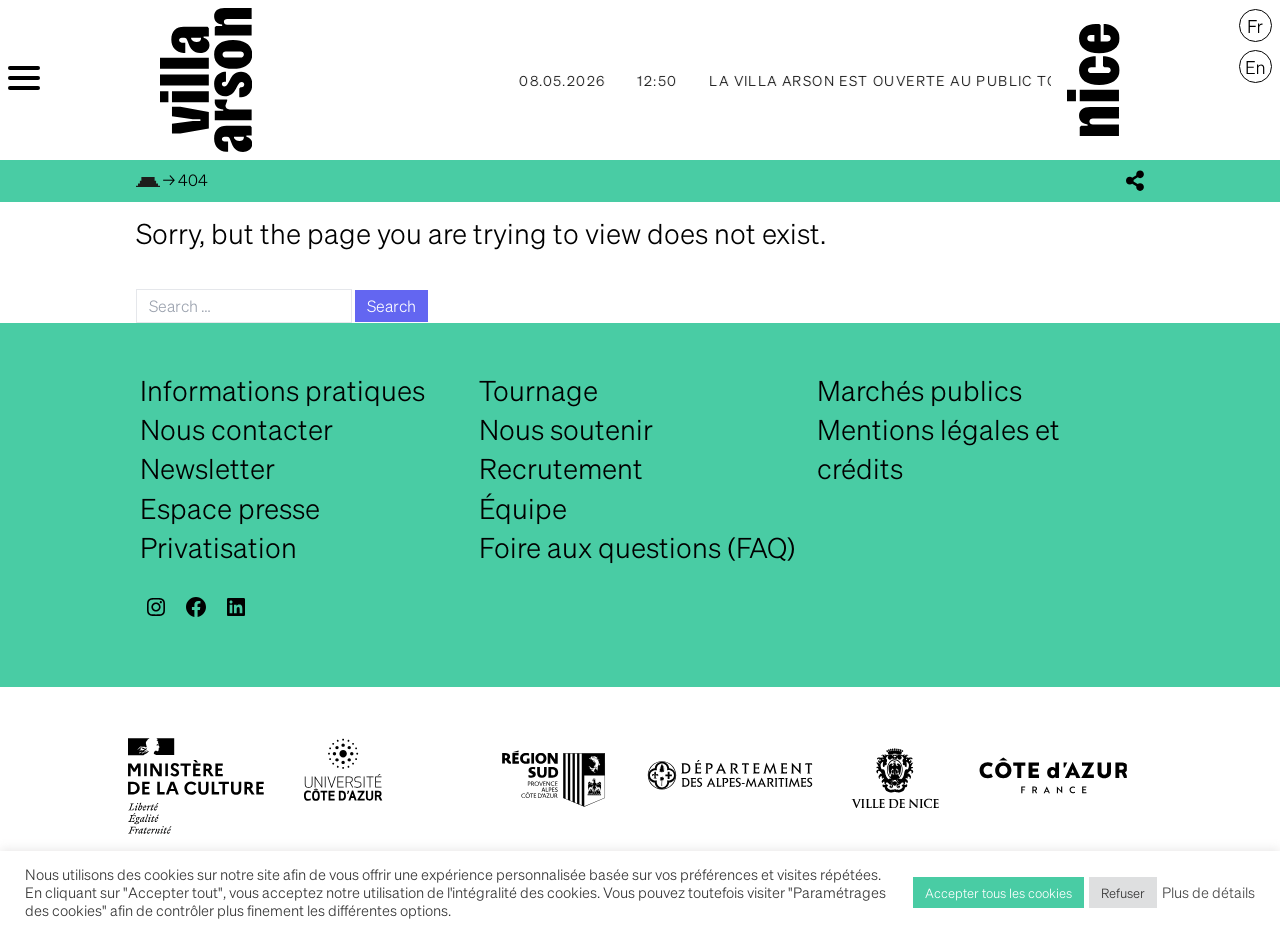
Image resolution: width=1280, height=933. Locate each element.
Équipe (523, 508)
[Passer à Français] (1255, 26)
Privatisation (218, 547)
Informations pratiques (282, 390)
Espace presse (230, 508)
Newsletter (207, 468)
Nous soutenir (566, 429)
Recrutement (561, 468)
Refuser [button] (1123, 892)
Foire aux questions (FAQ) (637, 547)
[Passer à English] (1255, 67)
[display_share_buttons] (1135, 181)
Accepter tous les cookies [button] (998, 892)
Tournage (538, 390)
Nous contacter (236, 429)
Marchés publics (919, 390)
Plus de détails (1208, 892)
